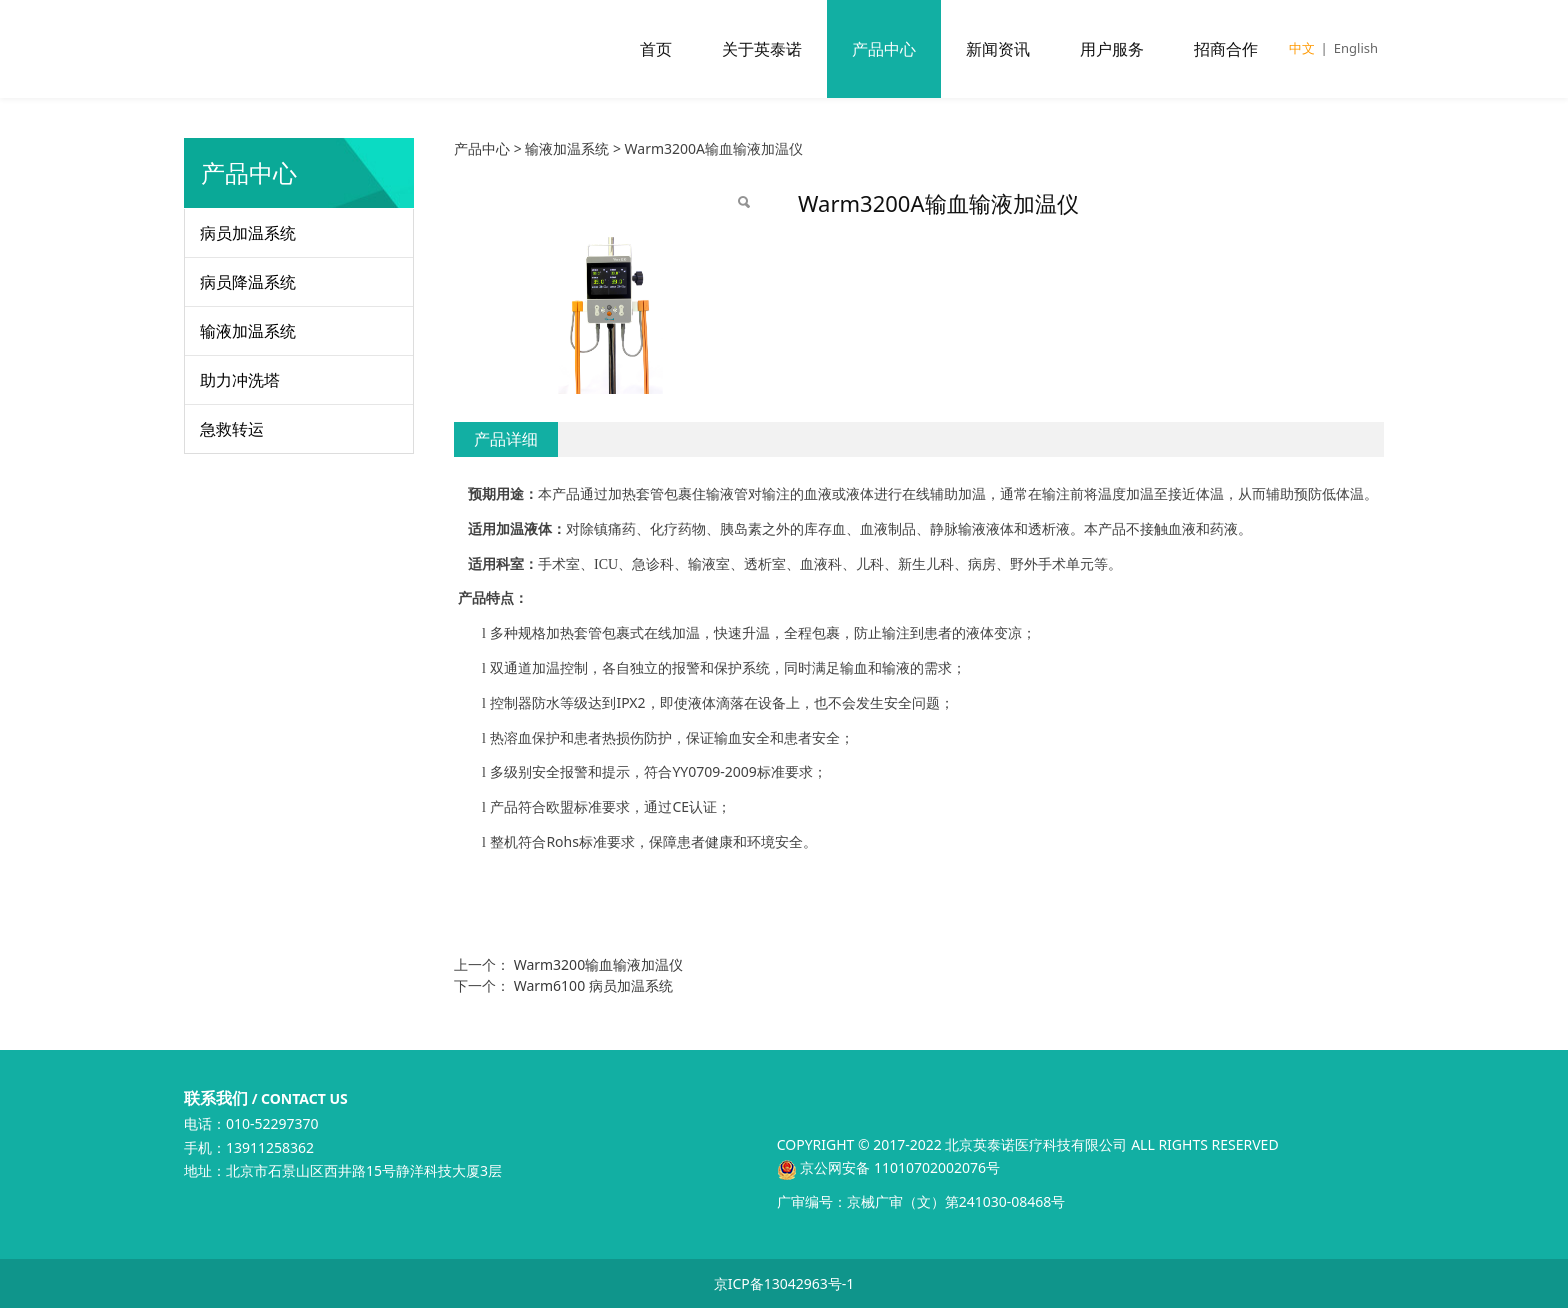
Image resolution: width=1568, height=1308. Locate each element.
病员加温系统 (248, 233)
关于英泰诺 (762, 49)
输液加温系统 (248, 331)
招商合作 (1226, 49)
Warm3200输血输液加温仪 (599, 964)
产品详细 (506, 439)
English (1356, 48)
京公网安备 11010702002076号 (888, 1167)
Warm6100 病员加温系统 (593, 985)
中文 (1302, 48)
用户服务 (1112, 49)
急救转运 (232, 429)
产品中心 (884, 49)
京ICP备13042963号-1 (784, 1283)
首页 (656, 49)
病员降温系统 (248, 282)
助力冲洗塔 (240, 380)
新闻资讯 (998, 49)
